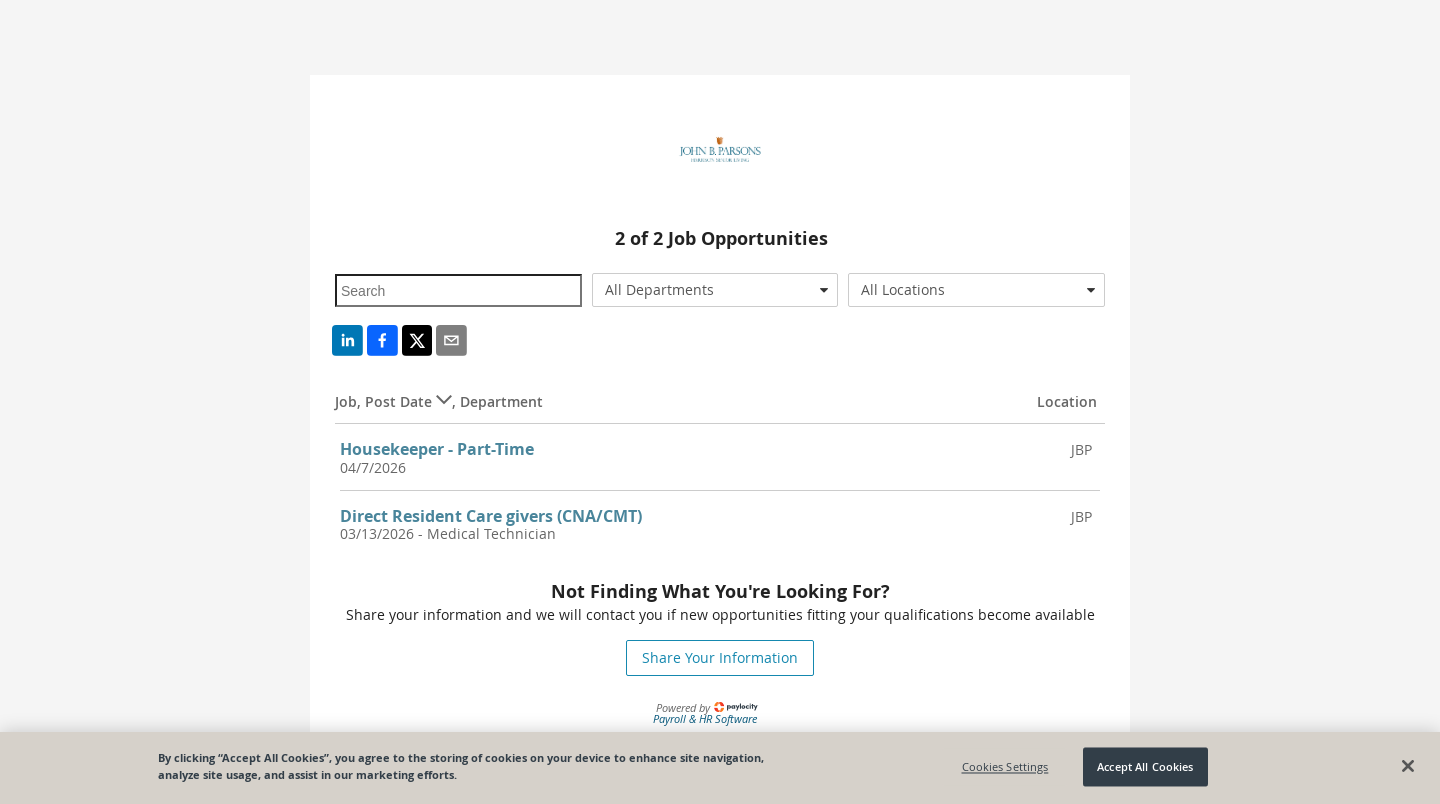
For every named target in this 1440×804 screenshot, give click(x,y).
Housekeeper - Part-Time (437, 449)
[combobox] (715, 290)
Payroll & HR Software (705, 718)
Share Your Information (720, 657)
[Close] (1408, 766)
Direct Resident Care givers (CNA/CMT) (491, 516)
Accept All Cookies (1145, 766)
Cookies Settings (1005, 766)
